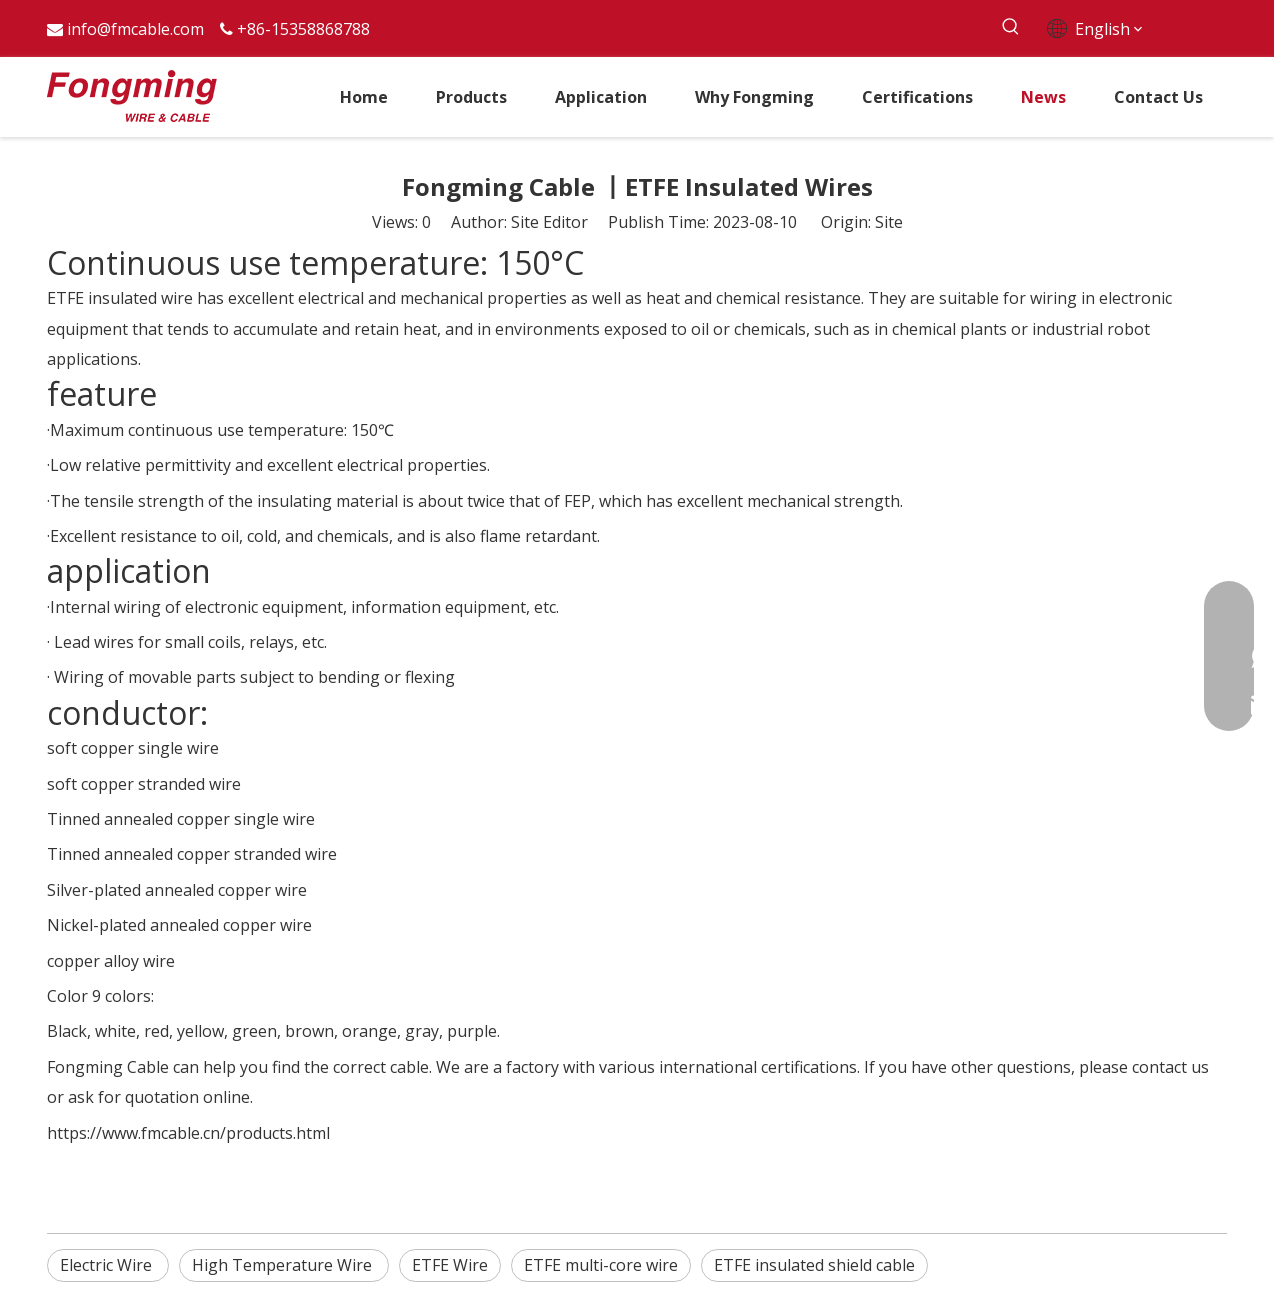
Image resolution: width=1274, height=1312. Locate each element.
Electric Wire (108, 1265)
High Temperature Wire (284, 1265)
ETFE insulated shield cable (814, 1265)
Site (889, 222)
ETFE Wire (450, 1265)
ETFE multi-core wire (601, 1265)
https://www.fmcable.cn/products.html (188, 1133)
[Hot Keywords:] (1010, 27)
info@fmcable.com (135, 29)
